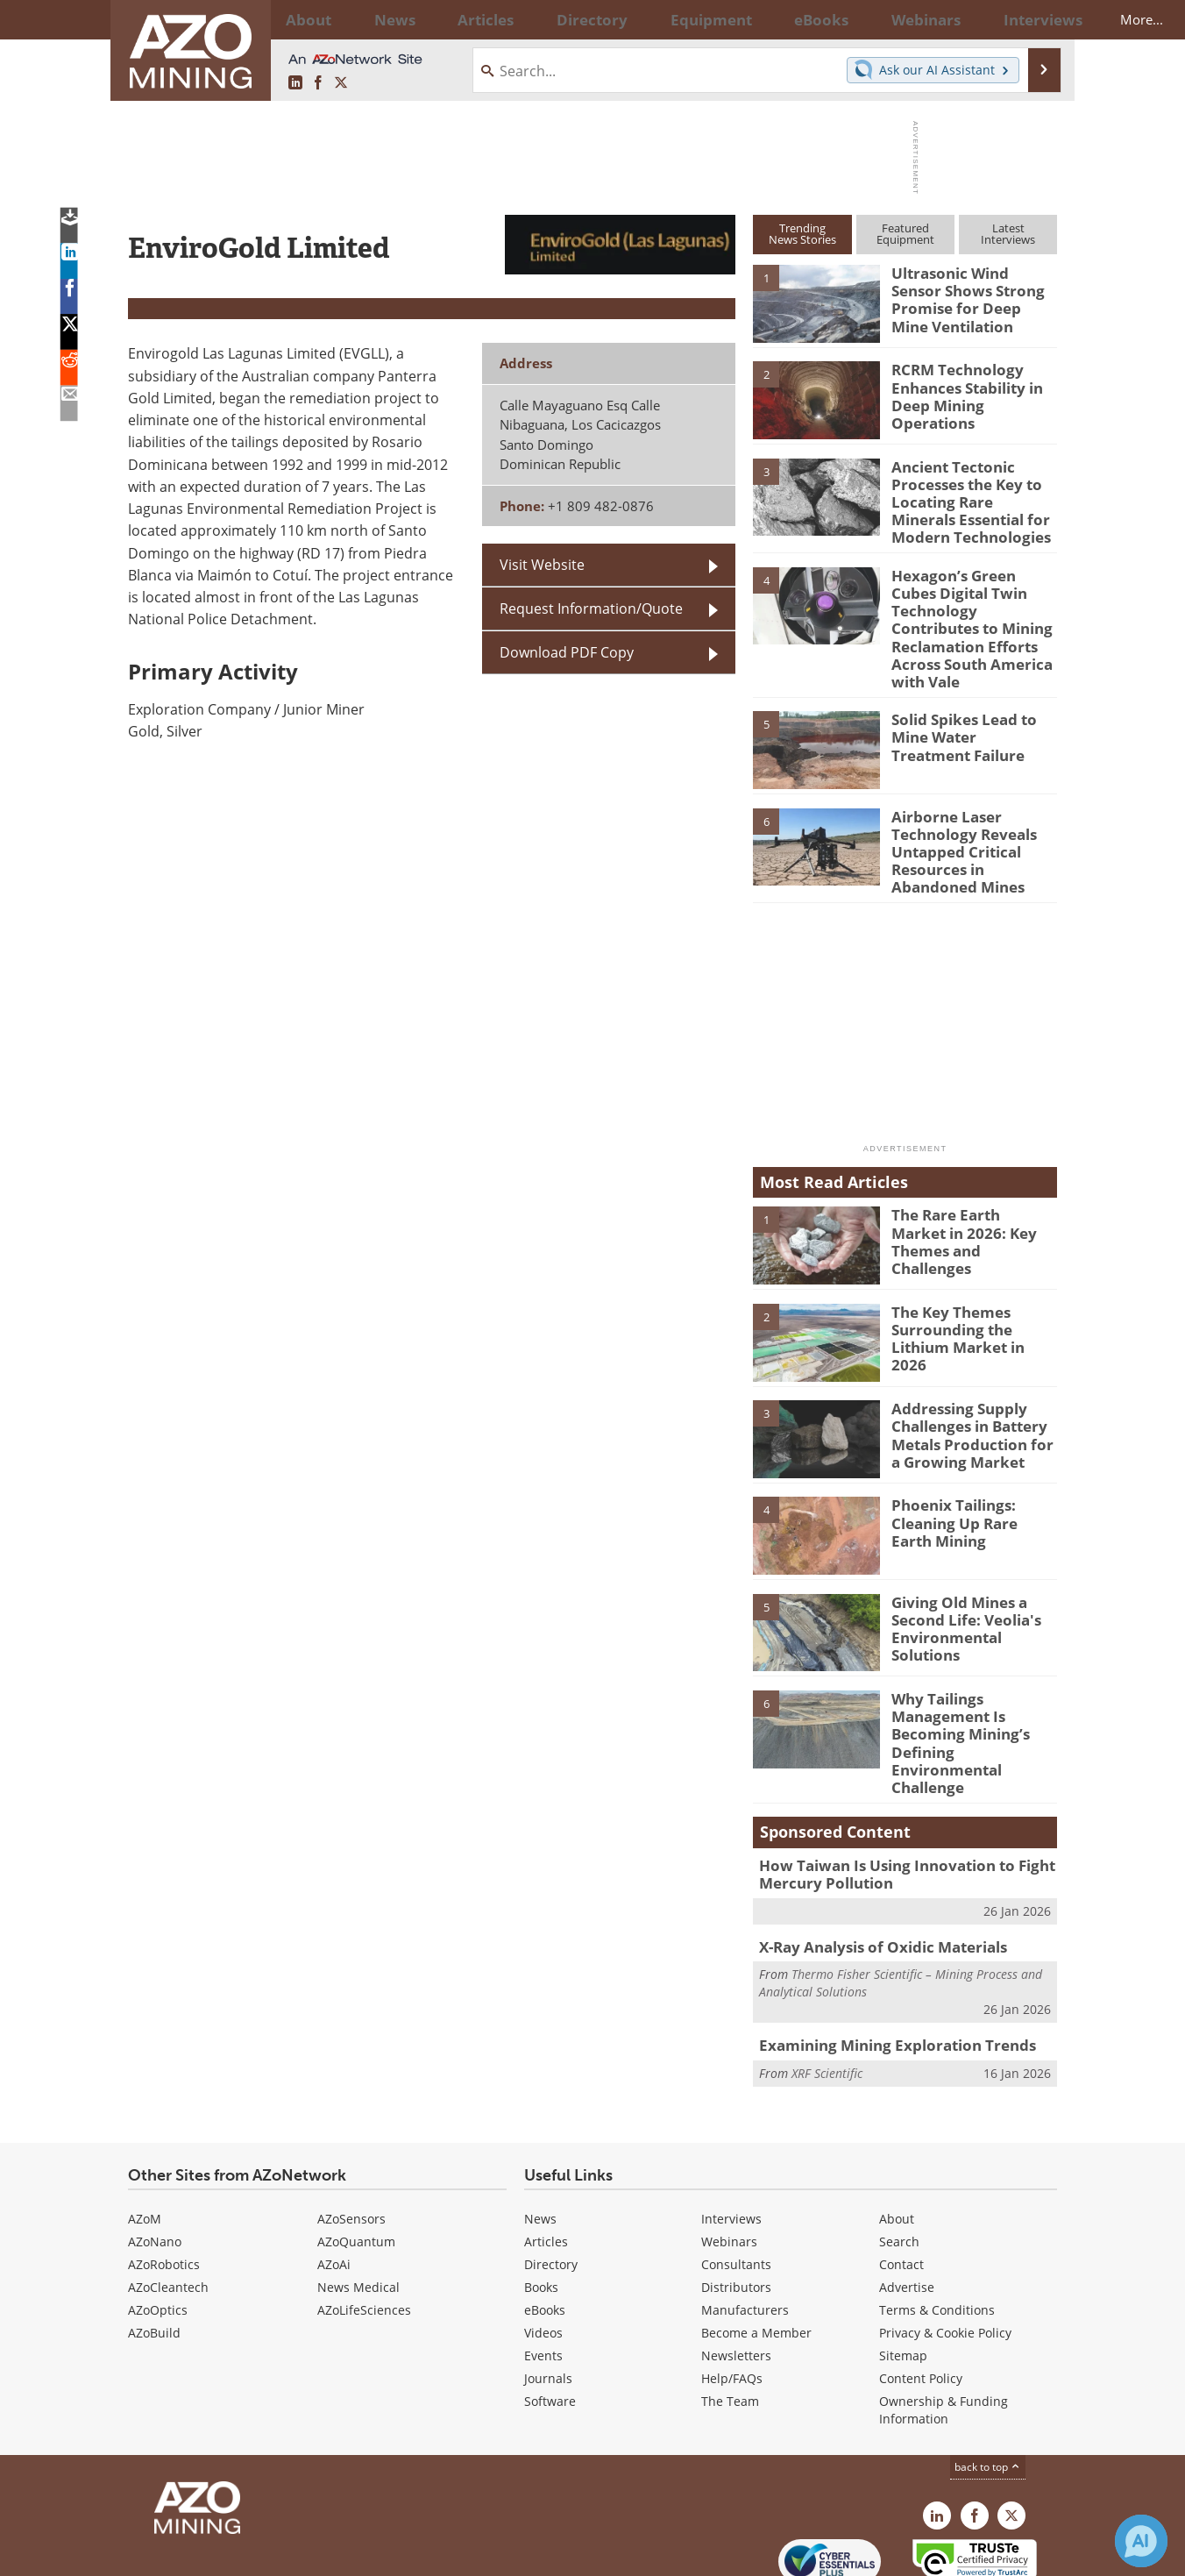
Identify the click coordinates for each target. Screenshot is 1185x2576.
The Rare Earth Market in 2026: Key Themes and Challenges (973, 1181)
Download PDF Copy (567, 652)
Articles (546, 2160)
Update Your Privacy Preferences (260, 2553)
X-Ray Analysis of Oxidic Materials (871, 1866)
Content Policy (920, 2296)
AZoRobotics (164, 2182)
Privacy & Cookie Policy (945, 2251)
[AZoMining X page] (341, 83)
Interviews (731, 2137)
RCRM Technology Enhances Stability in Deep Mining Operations (972, 384)
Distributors (736, 2205)
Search (899, 2160)
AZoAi (334, 2182)
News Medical (358, 2205)
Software (550, 2319)
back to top (987, 2385)
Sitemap (903, 2274)
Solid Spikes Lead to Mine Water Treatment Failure (968, 696)
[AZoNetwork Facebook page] (318, 83)
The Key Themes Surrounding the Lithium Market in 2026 (973, 1278)
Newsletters (736, 2274)
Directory (544, 19)
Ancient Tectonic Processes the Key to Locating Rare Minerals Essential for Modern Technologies (967, 498)
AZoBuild (154, 2251)
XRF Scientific (826, 1989)
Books (541, 2205)
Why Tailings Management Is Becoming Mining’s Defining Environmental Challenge (970, 1681)
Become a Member (756, 2251)
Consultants (736, 2182)
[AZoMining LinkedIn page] (295, 83)
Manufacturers (745, 2228)
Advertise (906, 2205)
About (896, 2137)
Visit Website (542, 564)
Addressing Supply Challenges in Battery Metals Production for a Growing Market (969, 1383)
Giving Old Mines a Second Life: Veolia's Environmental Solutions (973, 1568)
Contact (901, 2182)
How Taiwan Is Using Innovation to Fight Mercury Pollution (891, 1796)
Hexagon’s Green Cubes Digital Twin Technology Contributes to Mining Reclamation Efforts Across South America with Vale (970, 605)
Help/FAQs (732, 2296)
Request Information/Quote (591, 608)
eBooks (544, 2228)
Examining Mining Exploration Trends (883, 1963)
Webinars (729, 2160)
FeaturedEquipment (905, 233)
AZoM (144, 2137)
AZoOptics (158, 2228)
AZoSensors (351, 2137)
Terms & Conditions (937, 2228)
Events (543, 2274)
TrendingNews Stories (802, 233)
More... (1033, 19)
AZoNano (154, 2160)
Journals (548, 2296)
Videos (543, 2251)
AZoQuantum (356, 2160)
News (540, 2137)
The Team (730, 2319)
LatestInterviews (1008, 233)
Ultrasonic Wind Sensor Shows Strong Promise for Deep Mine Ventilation (968, 296)
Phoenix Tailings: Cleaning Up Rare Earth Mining (968, 1472)
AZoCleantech (168, 2205)
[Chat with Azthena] (1141, 2541)
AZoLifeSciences (364, 2228)
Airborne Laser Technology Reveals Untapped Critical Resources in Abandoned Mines (972, 808)
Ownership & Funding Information (943, 2328)
